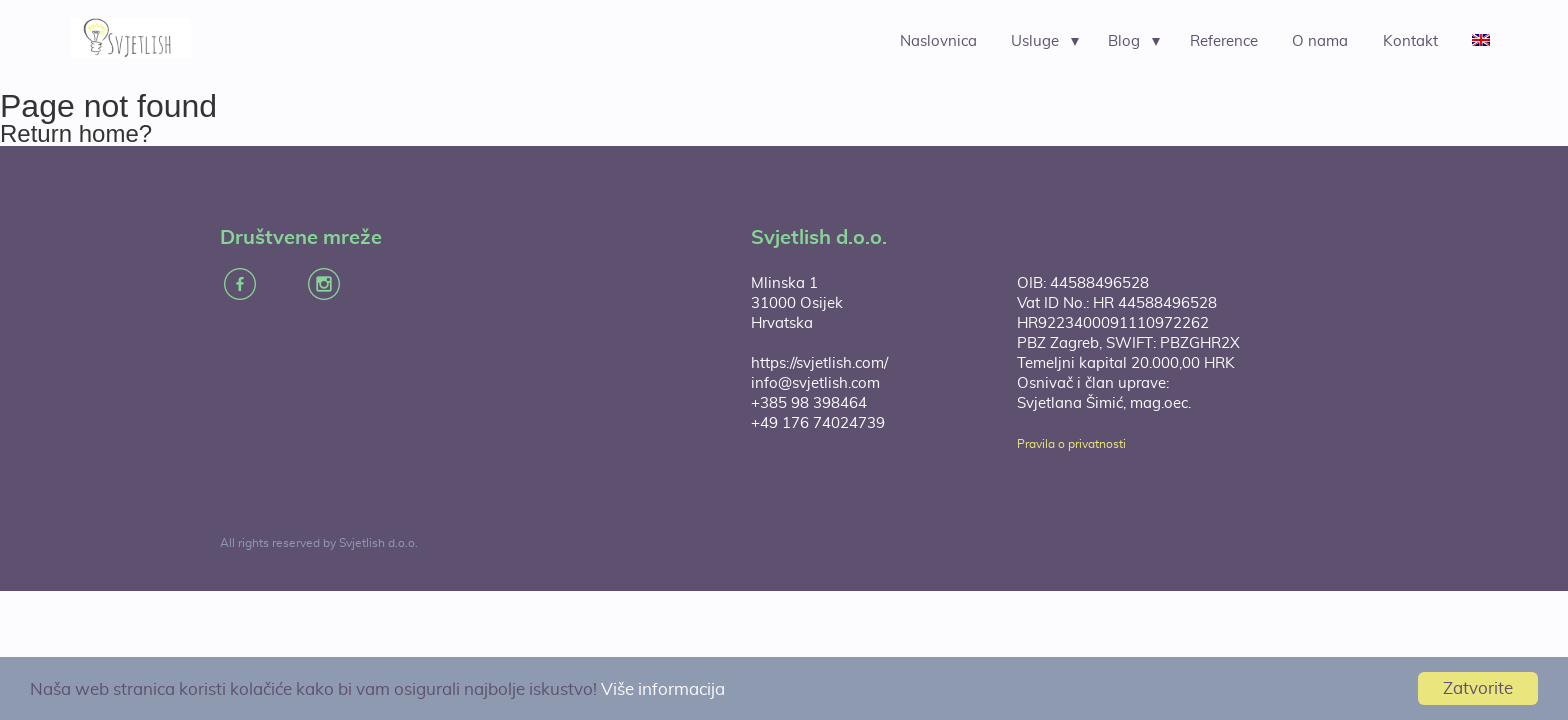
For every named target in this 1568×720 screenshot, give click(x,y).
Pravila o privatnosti (1071, 444)
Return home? (76, 133)
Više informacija (663, 689)
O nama (1320, 41)
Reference (1224, 41)
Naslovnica (938, 41)
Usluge (1035, 41)
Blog (1124, 41)
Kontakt (1410, 41)
